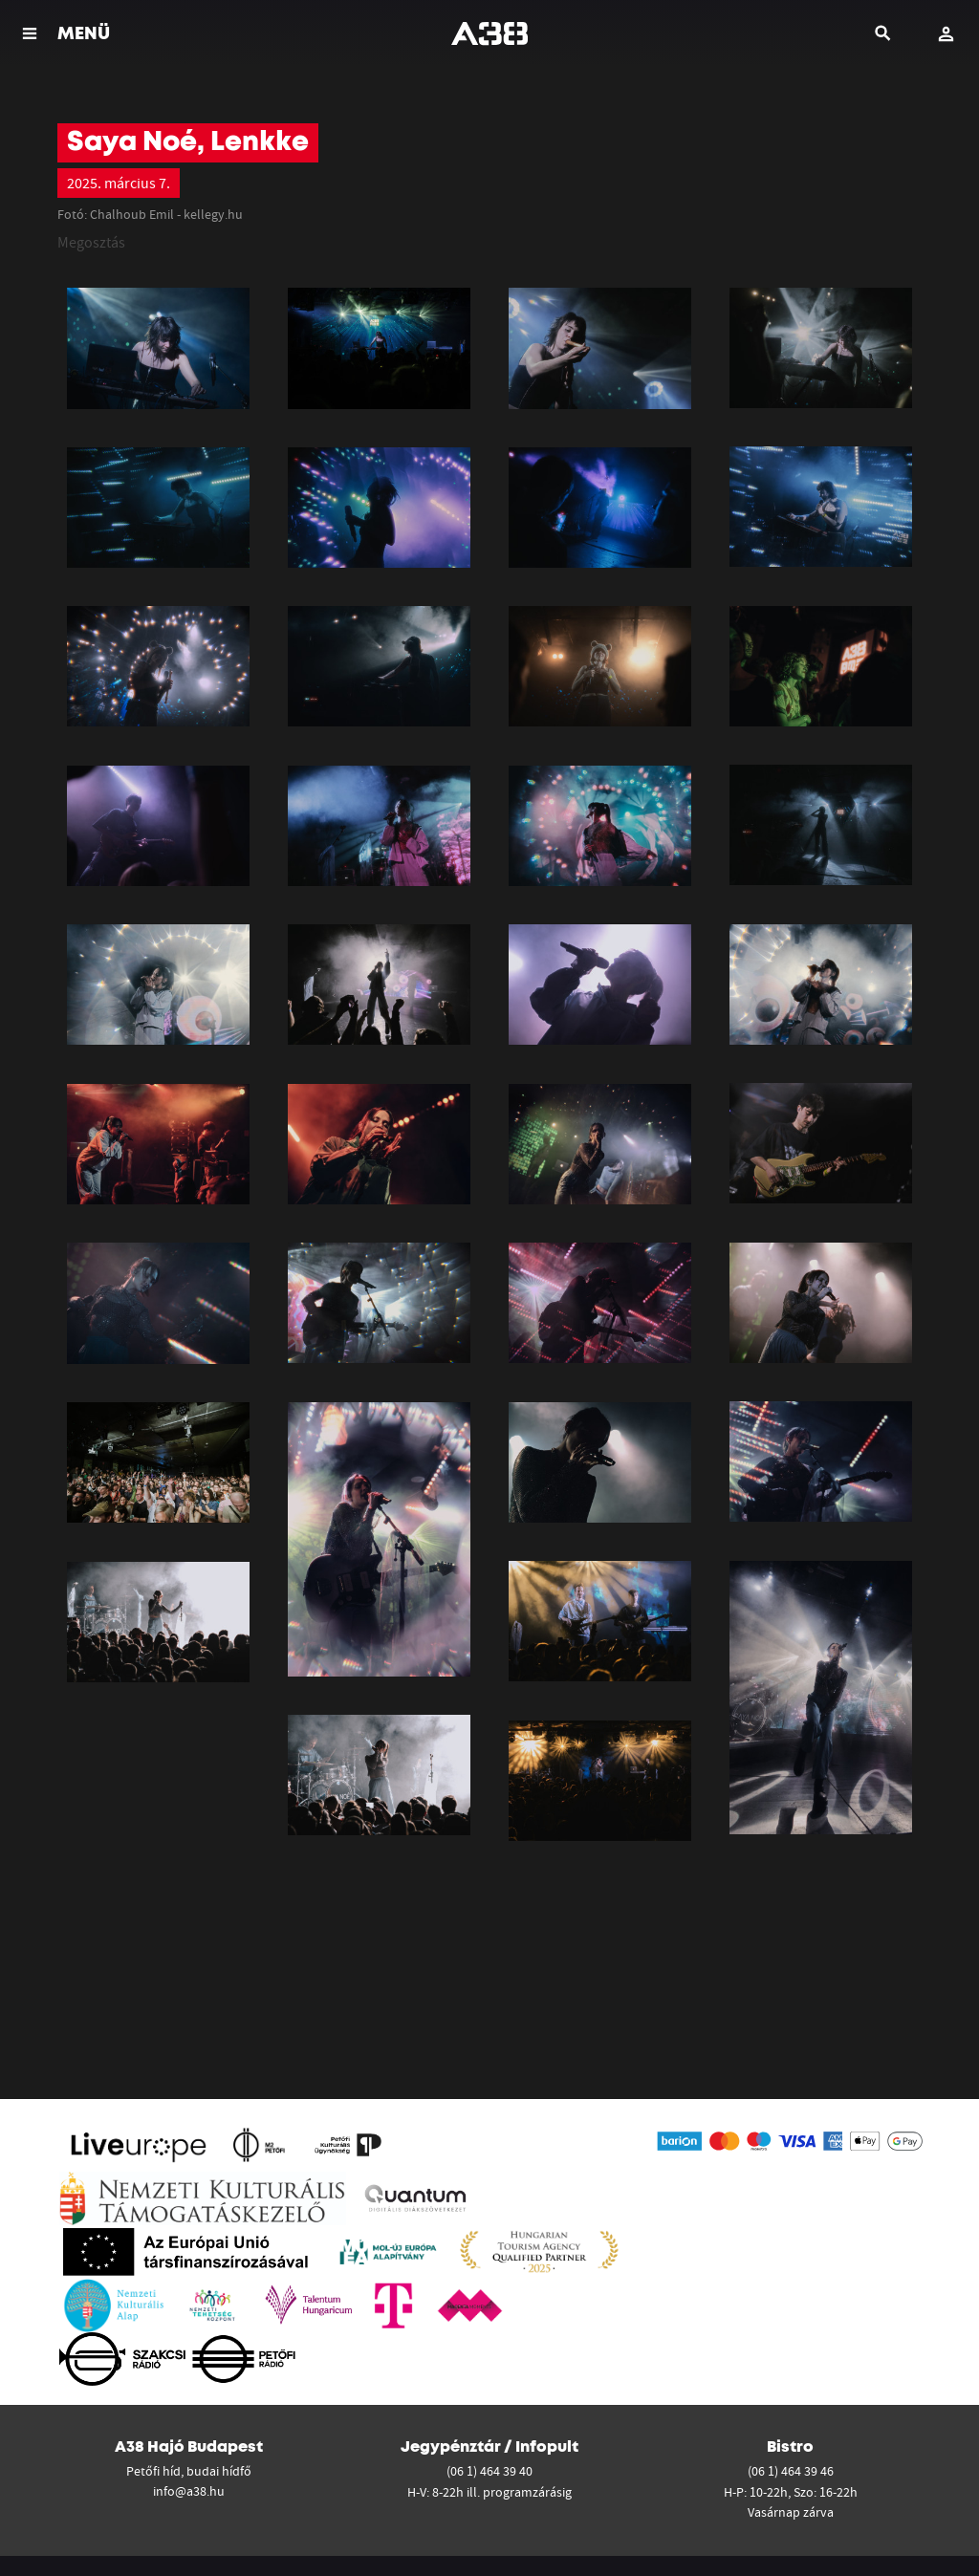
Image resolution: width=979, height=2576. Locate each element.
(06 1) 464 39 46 (791, 2470)
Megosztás (91, 241)
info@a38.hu (189, 2491)
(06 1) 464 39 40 (489, 2470)
